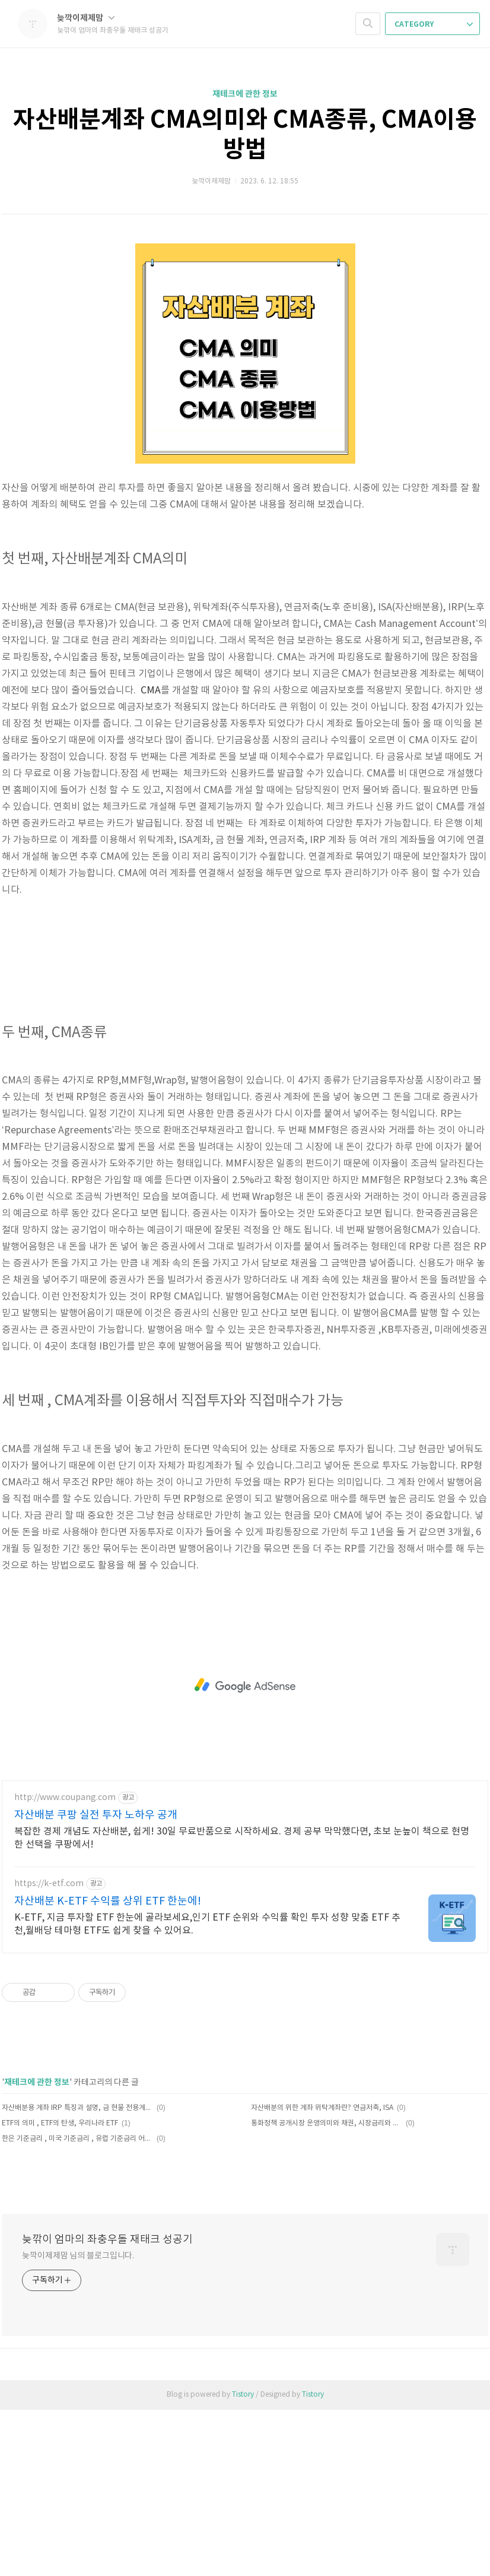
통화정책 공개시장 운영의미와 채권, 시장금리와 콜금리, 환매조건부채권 (326, 2289)
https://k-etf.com (49, 2050)
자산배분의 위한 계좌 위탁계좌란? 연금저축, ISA (322, 2274)
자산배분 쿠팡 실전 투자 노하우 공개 (95, 1981)
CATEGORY (433, 24)
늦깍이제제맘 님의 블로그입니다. (78, 2422)
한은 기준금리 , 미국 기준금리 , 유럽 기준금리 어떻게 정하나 (77, 2305)
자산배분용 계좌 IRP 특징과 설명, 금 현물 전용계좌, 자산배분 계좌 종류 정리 (77, 2274)
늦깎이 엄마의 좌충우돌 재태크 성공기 (107, 2406)
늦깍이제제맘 (85, 18)
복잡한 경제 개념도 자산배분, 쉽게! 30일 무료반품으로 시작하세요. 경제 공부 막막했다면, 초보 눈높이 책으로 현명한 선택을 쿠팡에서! (241, 2004)
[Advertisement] (245, 1031)
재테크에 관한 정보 (245, 94)
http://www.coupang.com (65, 1964)
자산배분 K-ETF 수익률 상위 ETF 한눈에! (107, 2067)
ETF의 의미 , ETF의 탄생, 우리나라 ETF (60, 2289)
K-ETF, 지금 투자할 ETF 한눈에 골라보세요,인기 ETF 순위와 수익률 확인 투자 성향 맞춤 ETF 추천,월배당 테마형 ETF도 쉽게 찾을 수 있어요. (207, 2090)
